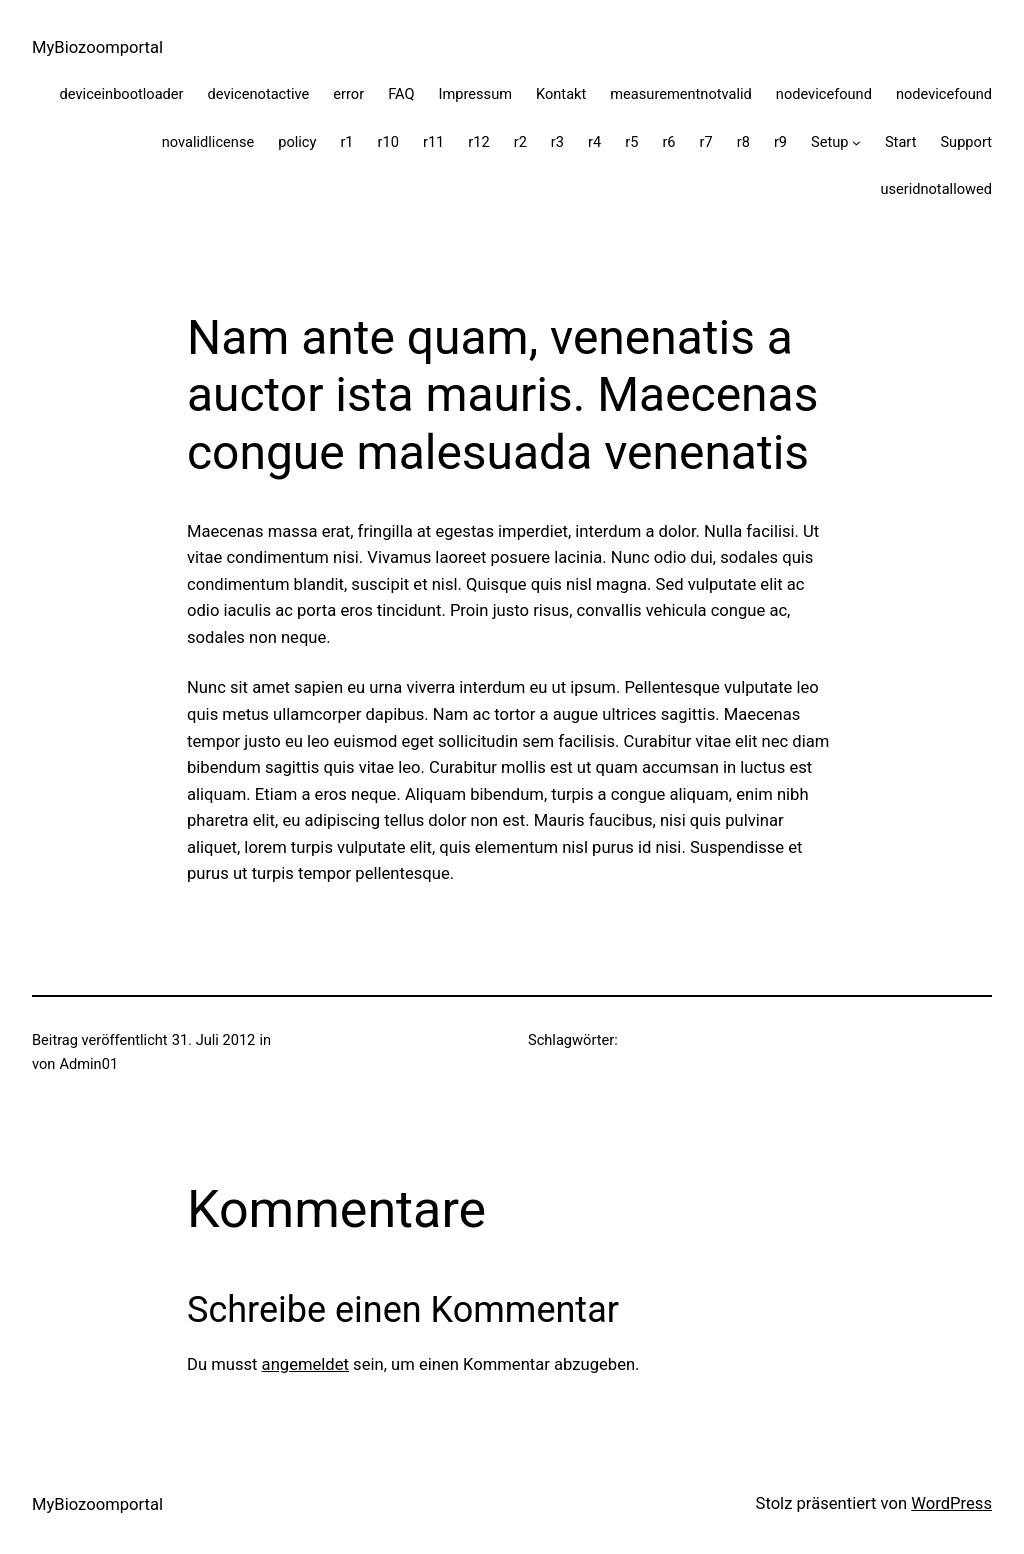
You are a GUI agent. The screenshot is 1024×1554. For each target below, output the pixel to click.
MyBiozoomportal (97, 47)
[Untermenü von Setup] (856, 142)
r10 (388, 142)
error (348, 94)
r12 (478, 142)
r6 (668, 142)
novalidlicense (208, 142)
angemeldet (305, 1364)
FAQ (401, 94)
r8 (743, 142)
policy (297, 142)
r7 (706, 142)
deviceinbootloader (122, 94)
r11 (433, 142)
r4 (594, 142)
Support (966, 142)
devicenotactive (259, 94)
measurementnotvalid (681, 94)
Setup (829, 142)
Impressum (476, 94)
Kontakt (561, 94)
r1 (346, 142)
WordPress (951, 1503)
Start (901, 142)
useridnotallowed (936, 189)
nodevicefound (824, 94)
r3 (557, 142)
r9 (780, 142)
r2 (520, 142)
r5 (631, 142)
